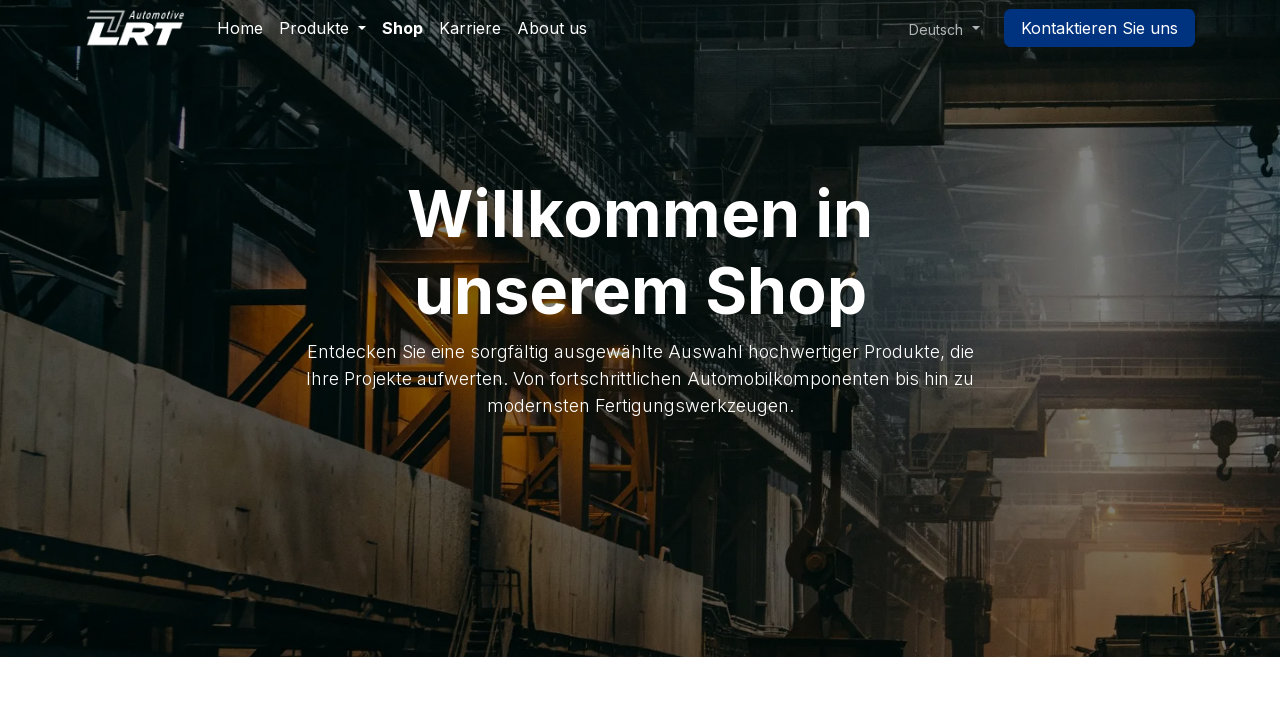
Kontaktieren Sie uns (1099, 28)
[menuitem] (240, 28)
